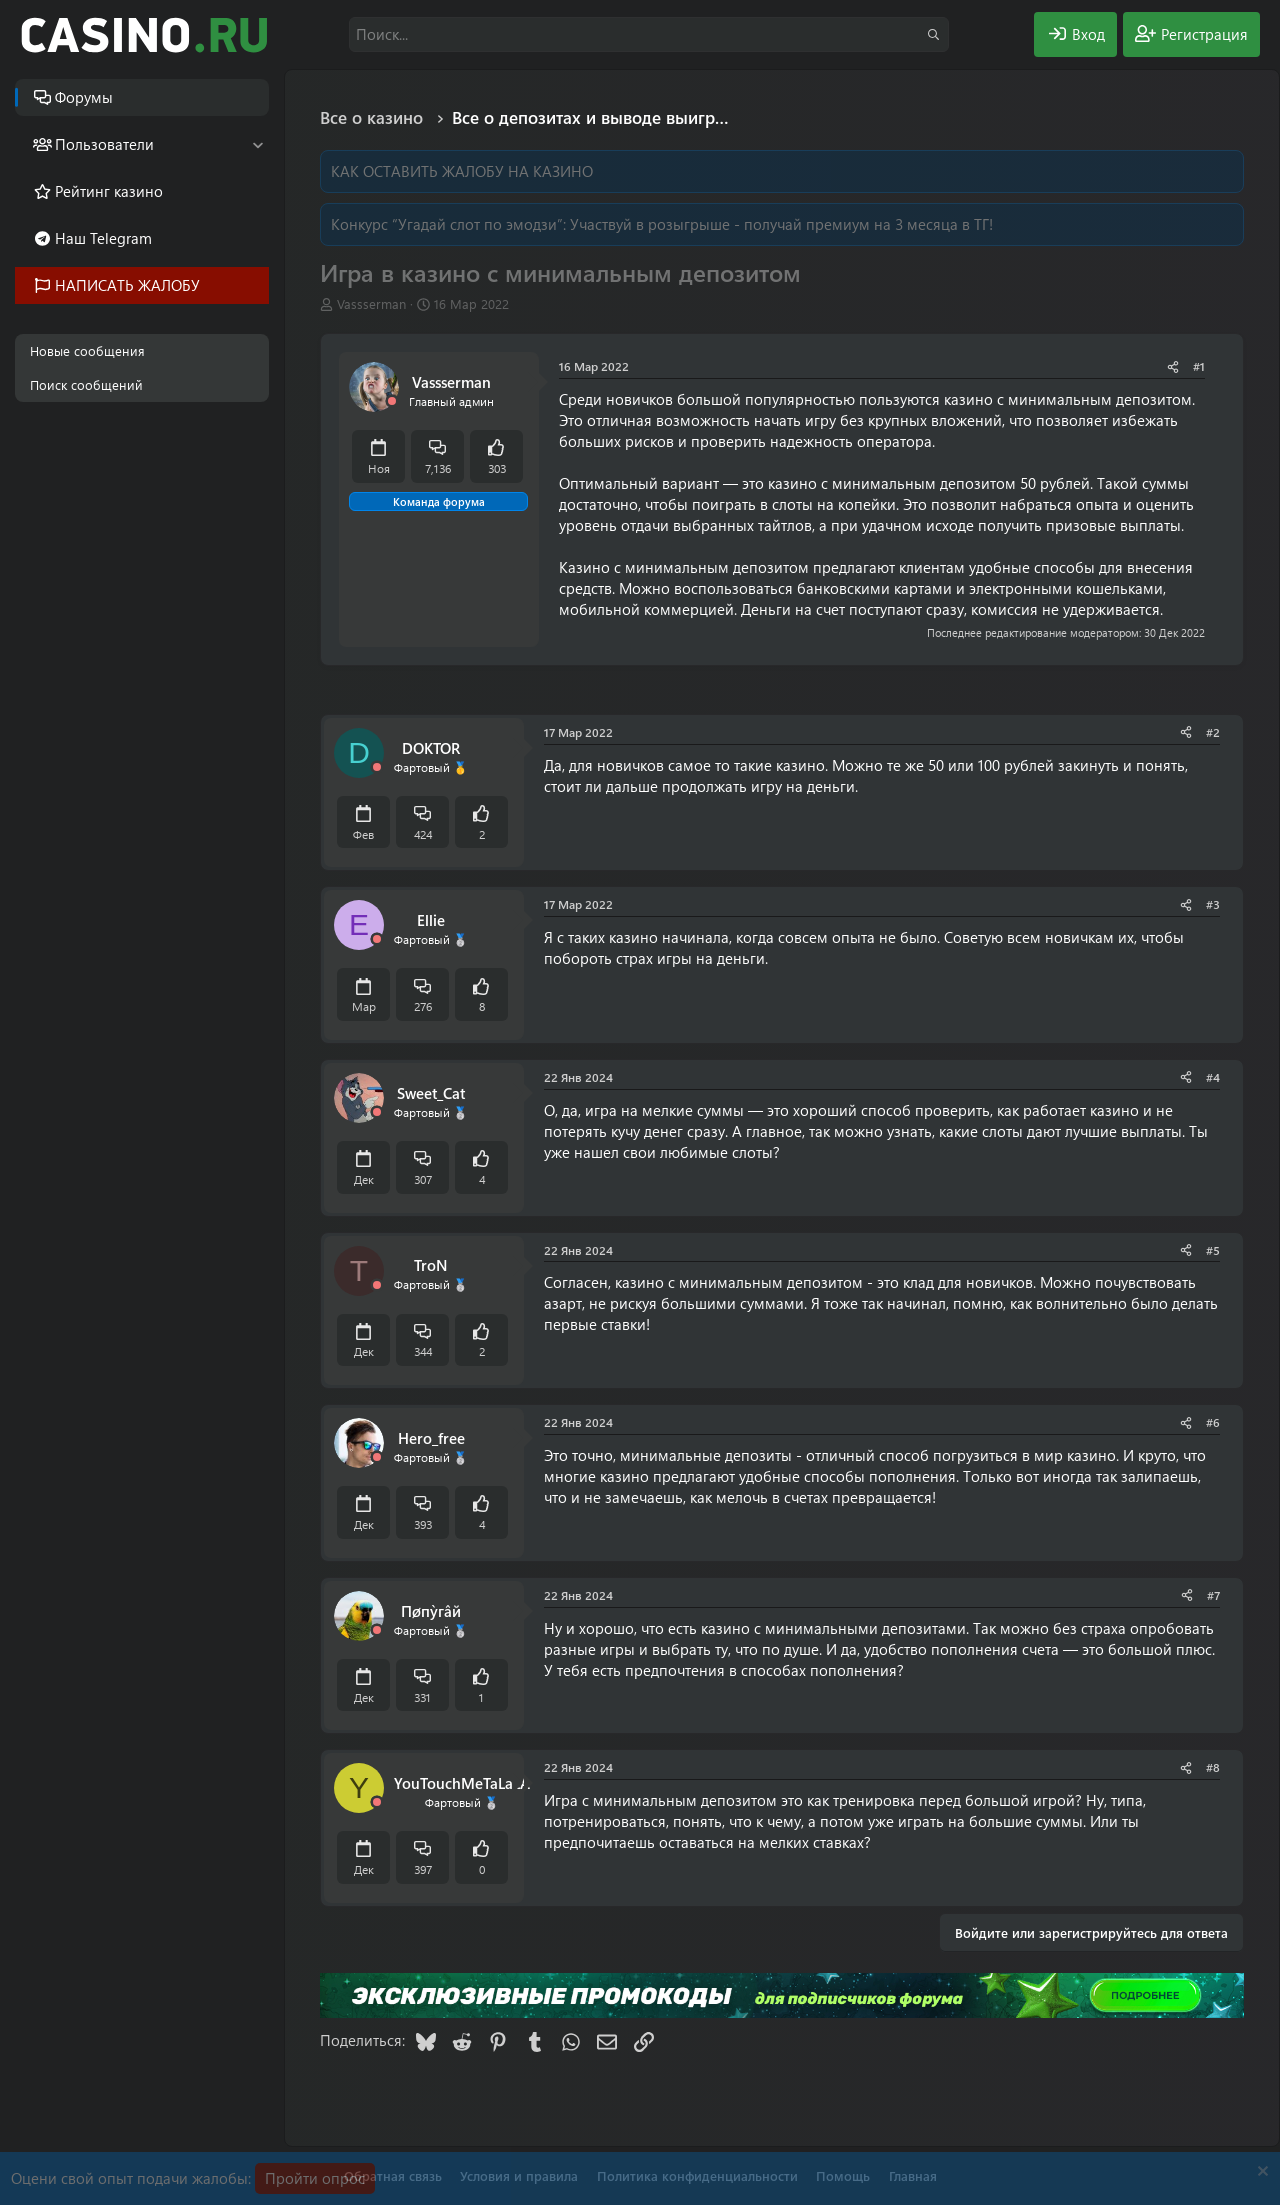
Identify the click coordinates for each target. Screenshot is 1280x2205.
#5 (1213, 1250)
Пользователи (104, 144)
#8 (1213, 1767)
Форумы (84, 97)
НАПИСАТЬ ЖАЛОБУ (127, 285)
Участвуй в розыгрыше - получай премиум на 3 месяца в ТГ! (781, 224)
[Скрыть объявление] (1260, 2173)
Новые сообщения (87, 350)
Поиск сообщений (86, 384)
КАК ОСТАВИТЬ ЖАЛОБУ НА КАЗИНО (462, 171)
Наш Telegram (103, 238)
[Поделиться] (1173, 366)
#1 (1199, 366)
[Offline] (392, 401)
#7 (1213, 1595)
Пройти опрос (315, 2178)
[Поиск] (649, 34)
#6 (1213, 1422)
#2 (1213, 732)
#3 (1213, 904)
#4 (1213, 1077)
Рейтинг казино (109, 191)
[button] (257, 144)
